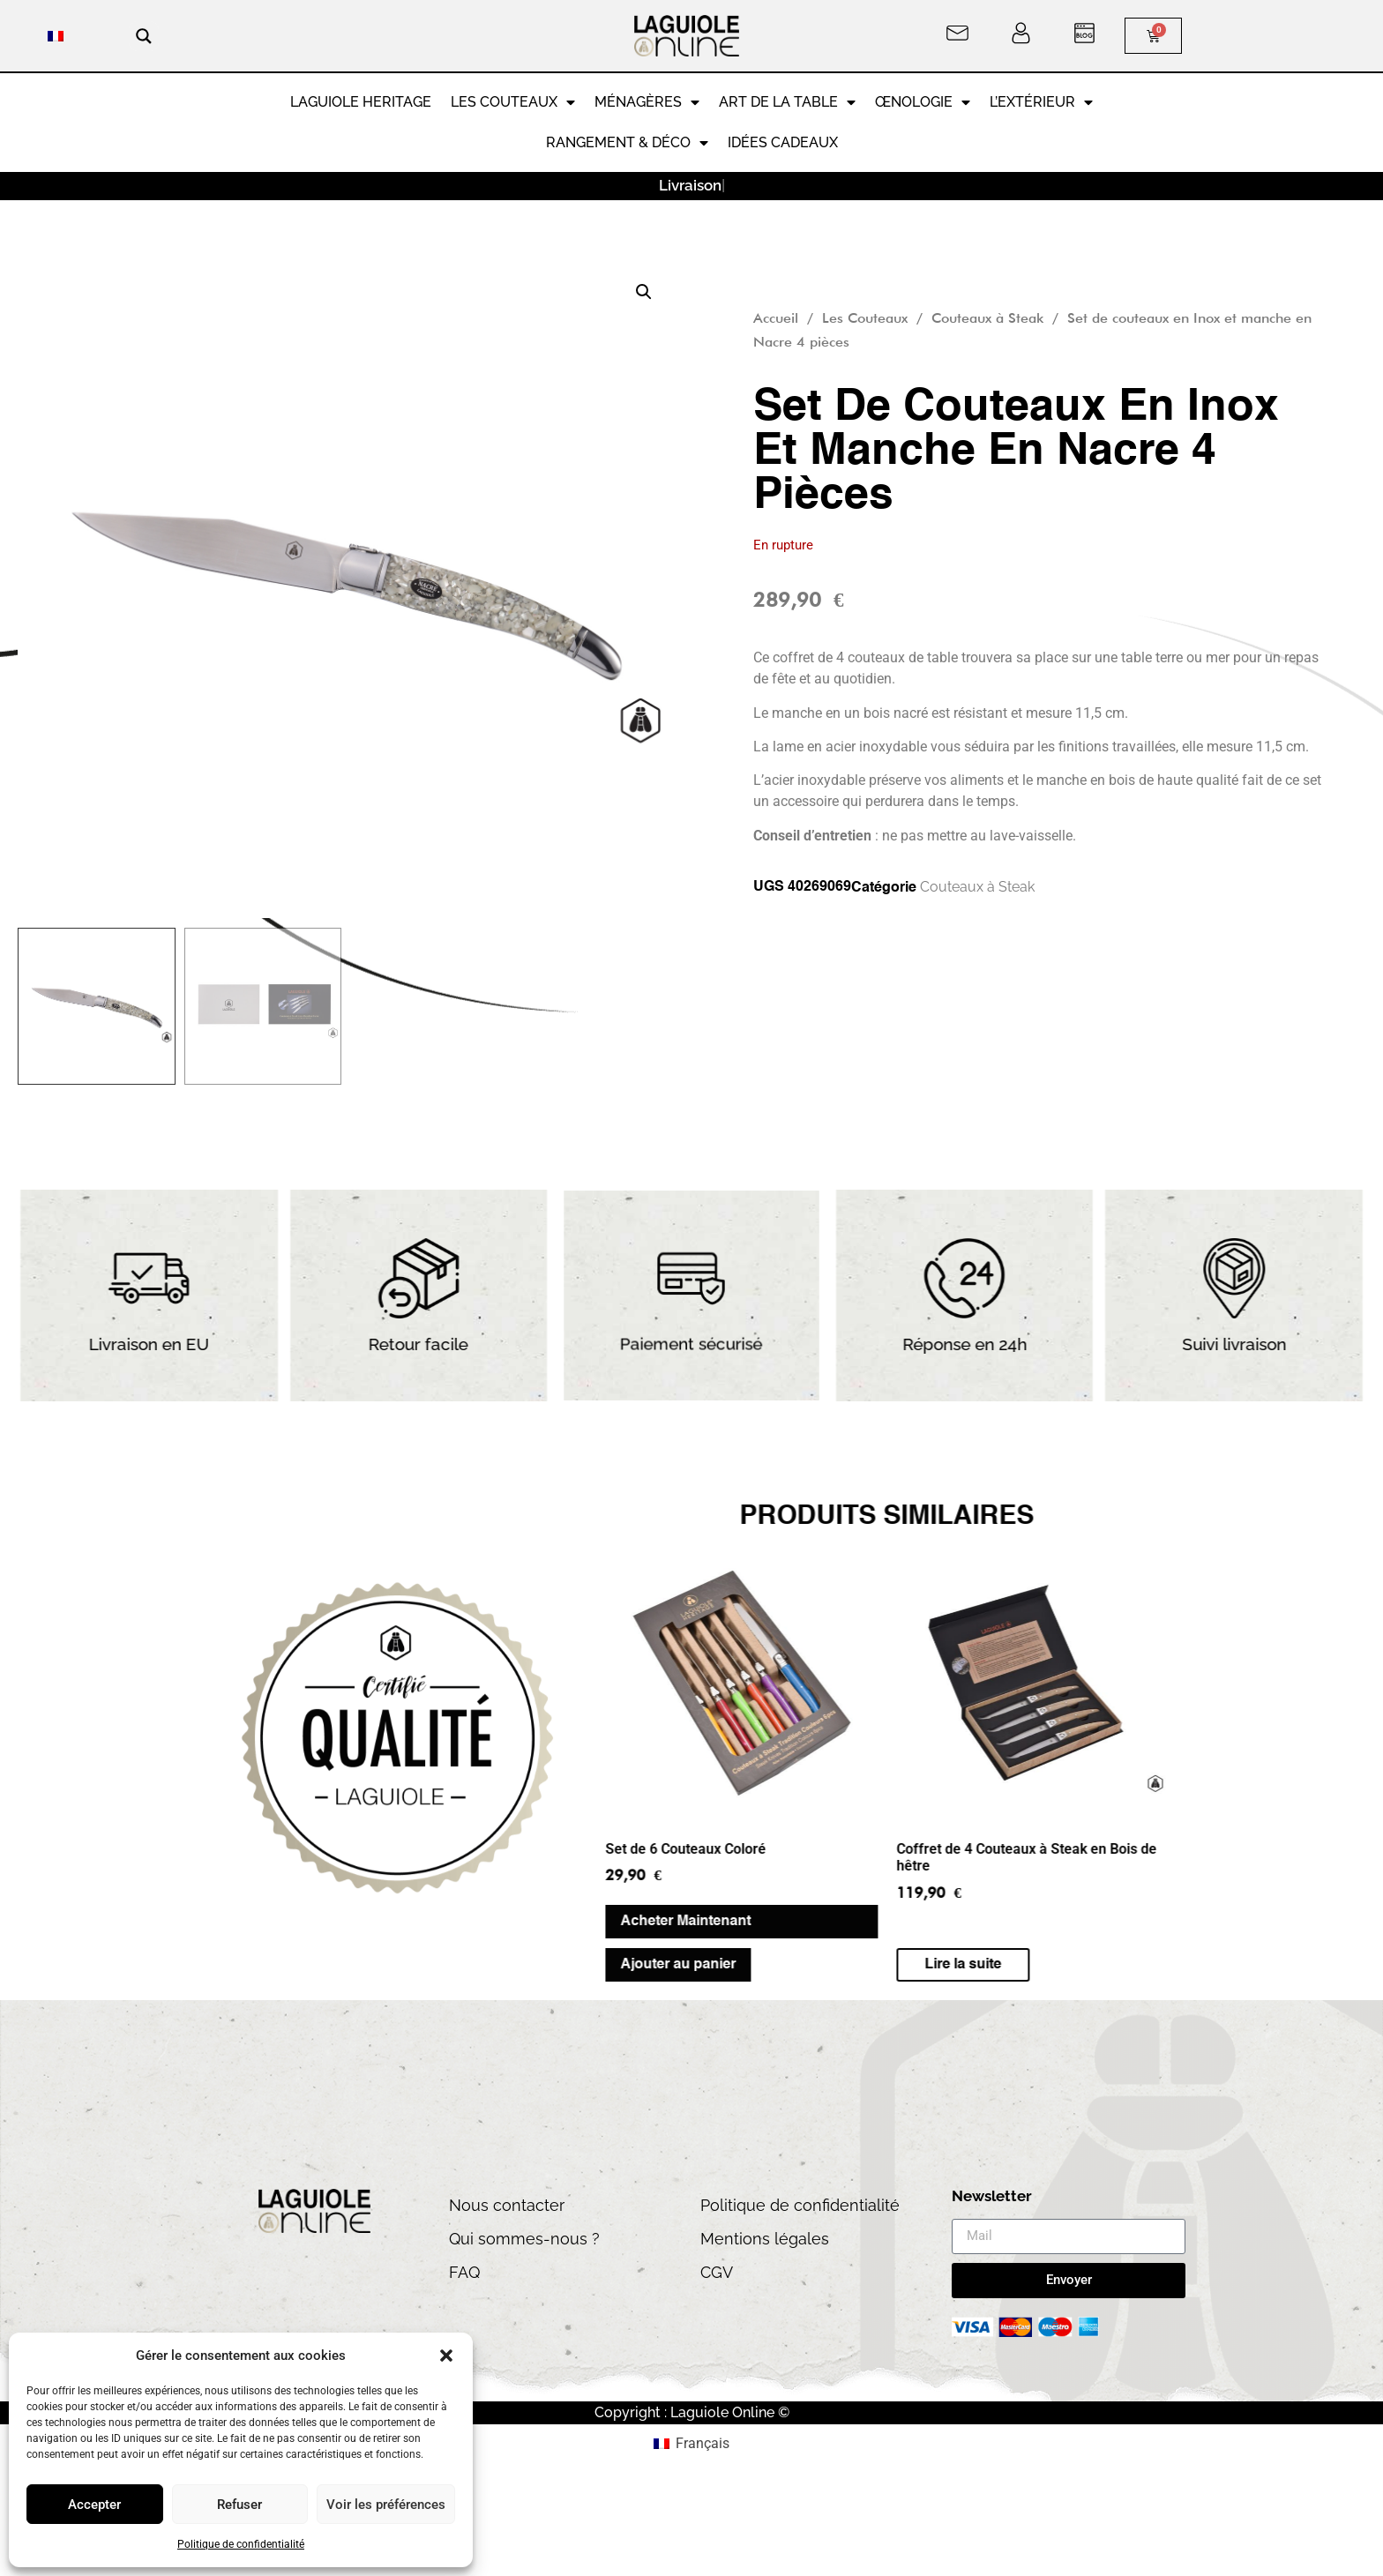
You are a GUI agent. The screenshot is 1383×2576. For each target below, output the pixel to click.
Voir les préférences (385, 2505)
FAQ (464, 2272)
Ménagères (646, 102)
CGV (716, 2272)
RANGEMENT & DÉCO (627, 143)
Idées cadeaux (783, 142)
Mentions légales (764, 2238)
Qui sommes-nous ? (524, 2238)
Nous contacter (506, 2205)
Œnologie (922, 102)
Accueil (775, 318)
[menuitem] (55, 36)
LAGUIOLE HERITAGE (360, 101)
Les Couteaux (513, 102)
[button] (446, 2355)
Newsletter (992, 2197)
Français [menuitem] (702, 2443)
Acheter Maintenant (201, 1922)
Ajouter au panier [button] (193, 1965)
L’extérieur (1041, 102)
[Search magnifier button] (144, 36)
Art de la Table (787, 102)
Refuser (239, 2505)
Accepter (94, 2505)
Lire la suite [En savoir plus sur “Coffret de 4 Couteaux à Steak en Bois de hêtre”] (478, 1965)
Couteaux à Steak (987, 318)
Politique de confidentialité (240, 2544)
